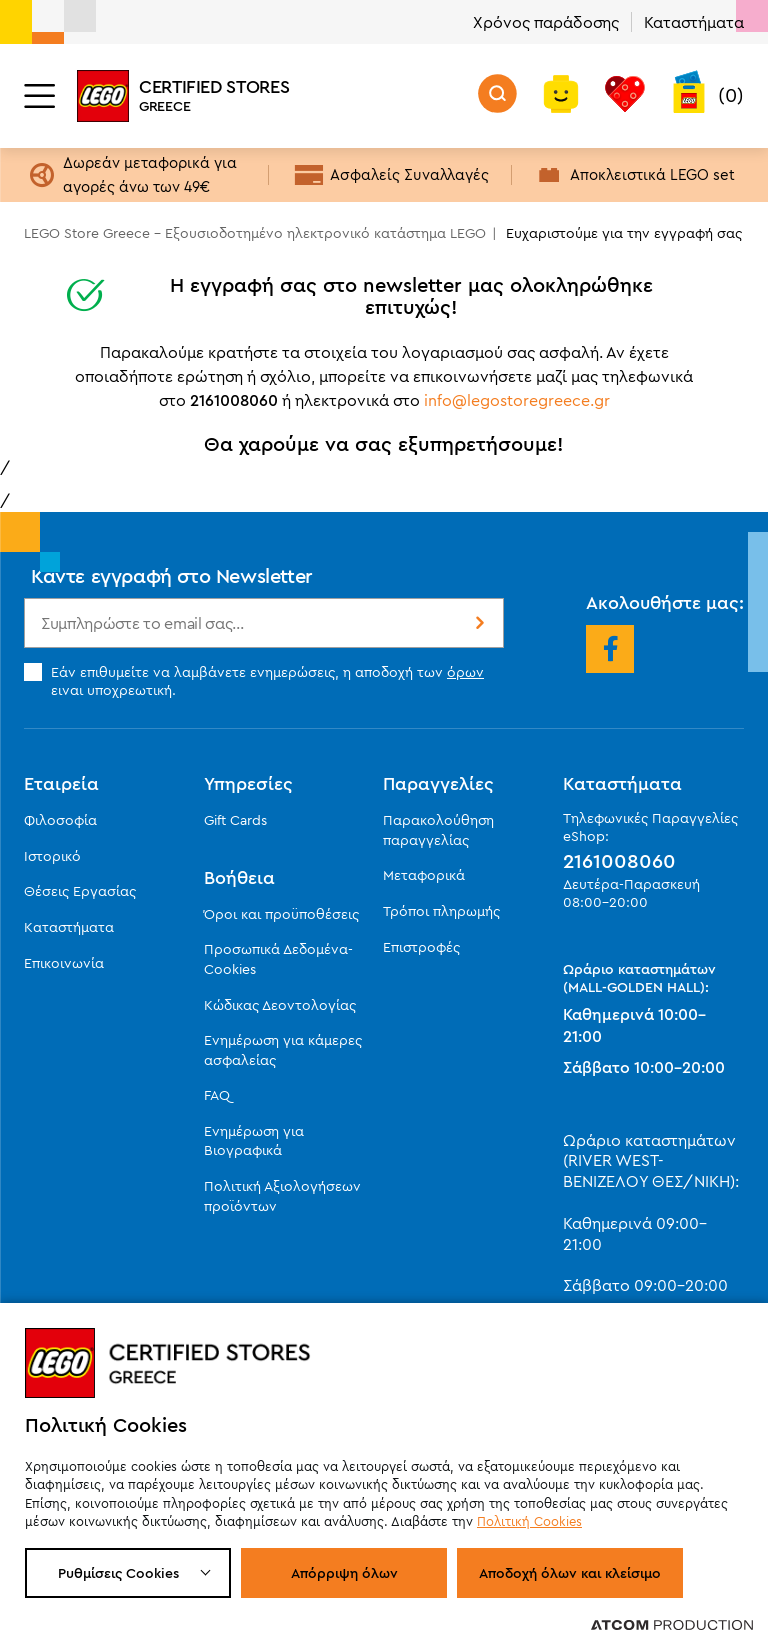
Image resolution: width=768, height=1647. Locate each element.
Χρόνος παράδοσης (546, 22)
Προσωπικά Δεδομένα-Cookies (278, 959)
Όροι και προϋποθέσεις (281, 914)
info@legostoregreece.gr (517, 400)
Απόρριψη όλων (344, 1573)
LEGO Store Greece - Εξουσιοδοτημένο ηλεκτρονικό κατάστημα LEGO (255, 233)
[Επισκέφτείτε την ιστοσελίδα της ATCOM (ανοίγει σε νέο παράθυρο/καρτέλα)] (672, 1624)
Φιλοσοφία (60, 820)
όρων (465, 672)
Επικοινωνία (64, 963)
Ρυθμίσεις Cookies (118, 1573)
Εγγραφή (478, 623)
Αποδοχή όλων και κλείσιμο (570, 1573)
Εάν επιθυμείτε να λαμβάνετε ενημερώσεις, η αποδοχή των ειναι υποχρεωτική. (254, 681)
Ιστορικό (52, 856)
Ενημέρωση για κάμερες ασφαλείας (283, 1050)
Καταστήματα (694, 22)
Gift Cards (235, 820)
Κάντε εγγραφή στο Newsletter (172, 575)
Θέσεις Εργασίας (80, 891)
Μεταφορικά (424, 875)
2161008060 (619, 861)
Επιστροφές (421, 947)
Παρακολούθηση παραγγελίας (438, 830)
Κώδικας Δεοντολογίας (280, 1005)
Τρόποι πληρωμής (441, 911)
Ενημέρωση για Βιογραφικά (254, 1141)
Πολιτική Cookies (529, 1521)
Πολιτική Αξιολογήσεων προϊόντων (282, 1196)
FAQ (217, 1095)
